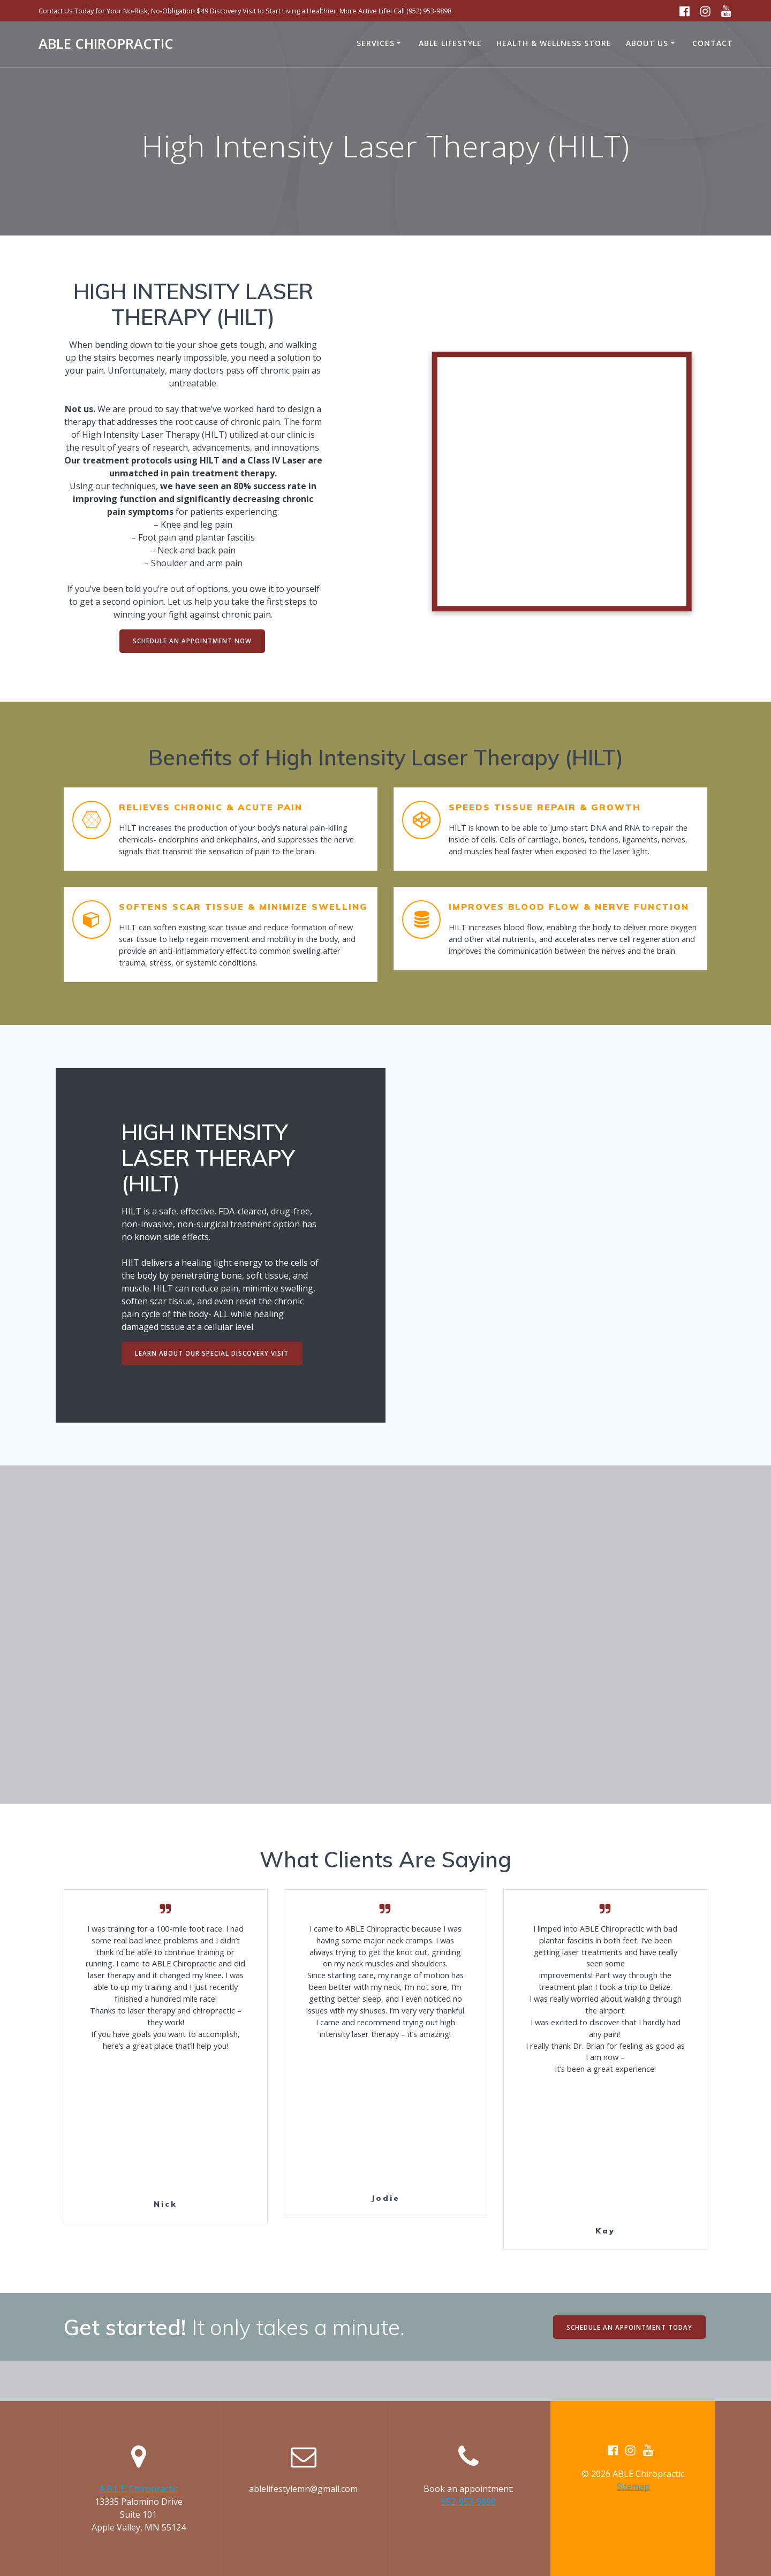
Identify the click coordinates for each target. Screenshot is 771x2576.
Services (376, 43)
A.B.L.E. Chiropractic (139, 2489)
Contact (712, 43)
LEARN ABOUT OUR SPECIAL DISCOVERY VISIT (213, 1375)
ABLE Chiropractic (106, 44)
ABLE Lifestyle (450, 43)
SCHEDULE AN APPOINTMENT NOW (192, 641)
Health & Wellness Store (553, 43)
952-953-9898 (468, 2501)
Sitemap (633, 2487)
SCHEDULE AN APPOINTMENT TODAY (628, 2365)
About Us (647, 43)
